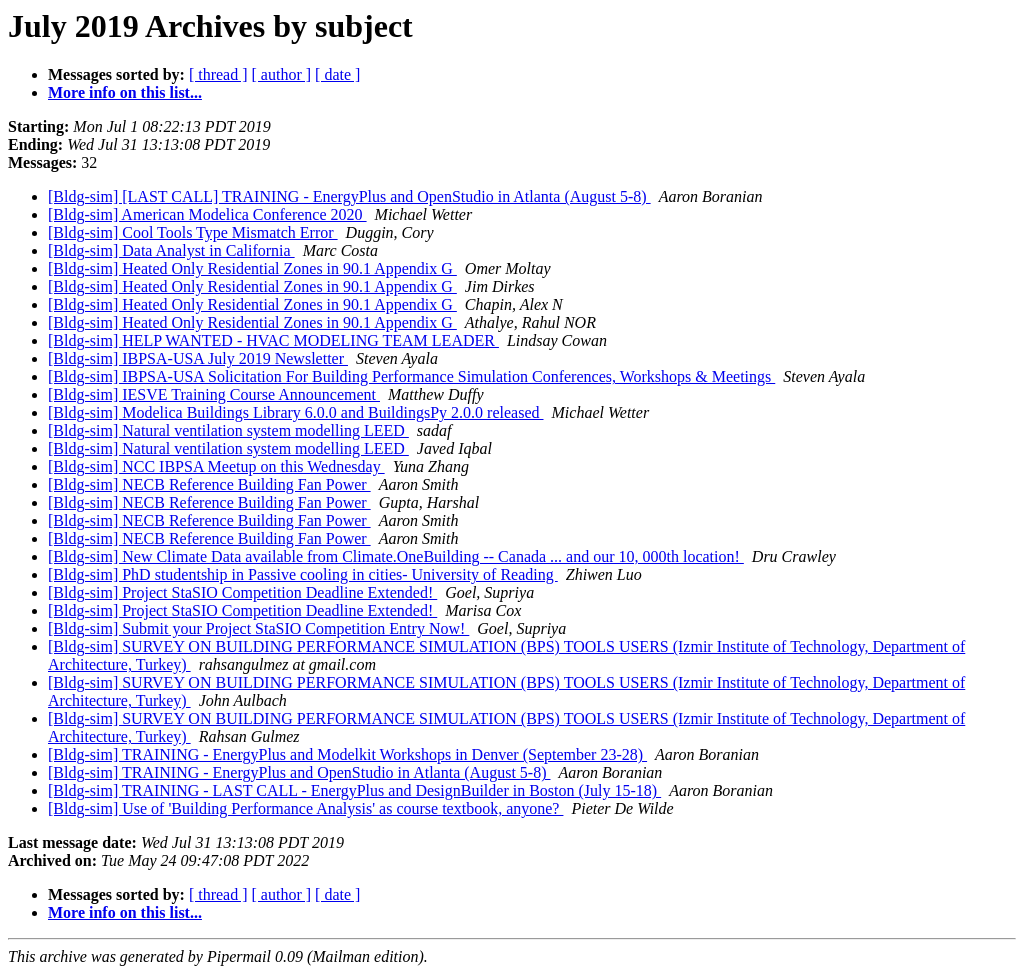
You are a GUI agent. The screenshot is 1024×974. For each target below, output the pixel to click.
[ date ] (337, 74)
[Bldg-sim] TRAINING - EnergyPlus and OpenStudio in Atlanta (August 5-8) (299, 772)
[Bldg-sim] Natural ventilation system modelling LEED (228, 430)
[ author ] (282, 74)
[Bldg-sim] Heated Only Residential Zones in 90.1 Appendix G (252, 268)
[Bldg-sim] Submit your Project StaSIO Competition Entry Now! (258, 628)
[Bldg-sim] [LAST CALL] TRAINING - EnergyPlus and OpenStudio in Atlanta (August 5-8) (349, 196)
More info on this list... (125, 92)
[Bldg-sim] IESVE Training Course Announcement (214, 394)
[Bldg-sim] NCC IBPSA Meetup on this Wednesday (216, 466)
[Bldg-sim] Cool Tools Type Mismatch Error (193, 232)
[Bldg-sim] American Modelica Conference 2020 (207, 214)
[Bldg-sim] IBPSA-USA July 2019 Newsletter (198, 358)
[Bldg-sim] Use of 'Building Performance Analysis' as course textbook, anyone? (305, 808)
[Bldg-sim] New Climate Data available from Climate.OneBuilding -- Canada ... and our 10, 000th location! (396, 556)
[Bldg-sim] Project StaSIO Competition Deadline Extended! (242, 592)
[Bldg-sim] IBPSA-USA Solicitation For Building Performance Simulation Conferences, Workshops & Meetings (411, 376)
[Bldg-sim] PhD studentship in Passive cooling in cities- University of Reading (303, 574)
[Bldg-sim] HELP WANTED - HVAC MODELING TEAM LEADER (273, 340)
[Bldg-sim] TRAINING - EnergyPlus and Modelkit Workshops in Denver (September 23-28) (347, 754)
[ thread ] (218, 74)
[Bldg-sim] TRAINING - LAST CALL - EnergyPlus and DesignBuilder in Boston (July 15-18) (354, 790)
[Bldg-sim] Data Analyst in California (171, 250)
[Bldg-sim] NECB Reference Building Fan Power (209, 484)
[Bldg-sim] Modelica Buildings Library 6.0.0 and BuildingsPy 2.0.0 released (296, 412)
